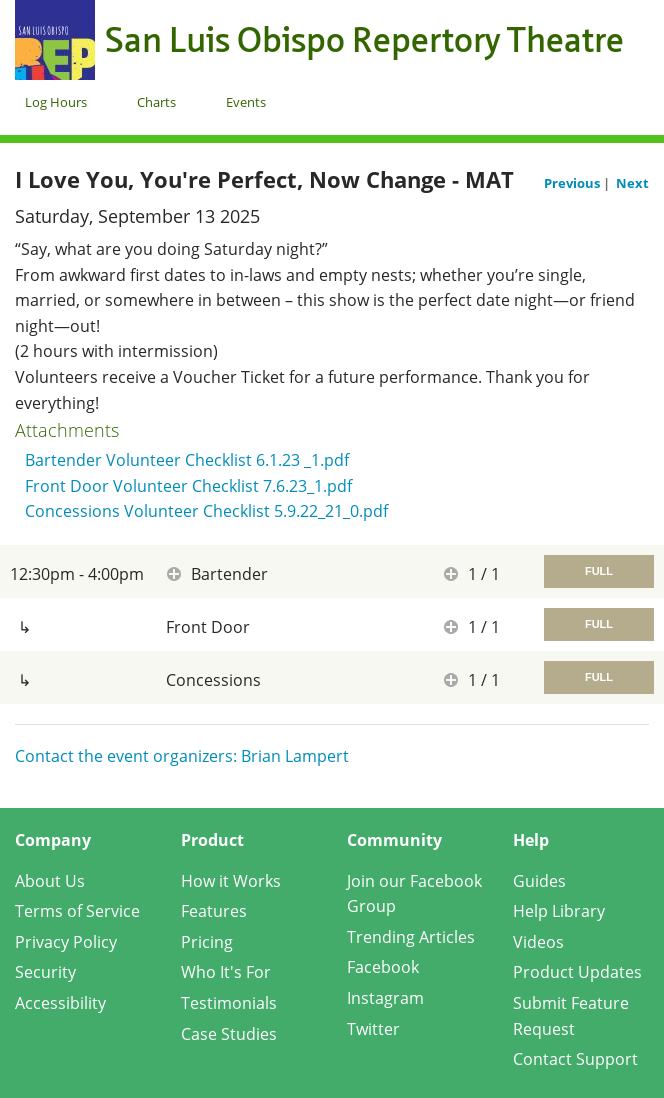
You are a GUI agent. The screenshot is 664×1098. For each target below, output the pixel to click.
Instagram (385, 998)
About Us (50, 881)
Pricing (207, 942)
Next (632, 183)
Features (214, 911)
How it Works (231, 881)
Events (246, 102)
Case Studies (229, 1034)
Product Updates (577, 972)
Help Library (559, 911)
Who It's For (226, 972)
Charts (156, 102)
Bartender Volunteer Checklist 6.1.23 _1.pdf (187, 460)
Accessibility (60, 1003)
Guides (539, 881)
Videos (538, 942)
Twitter (373, 1029)
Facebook (383, 967)
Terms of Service (77, 911)
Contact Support (575, 1059)
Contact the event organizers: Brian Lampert (182, 756)
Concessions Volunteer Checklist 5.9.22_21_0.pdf (206, 511)
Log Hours (56, 102)
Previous (573, 183)
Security (45, 972)
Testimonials (229, 1003)
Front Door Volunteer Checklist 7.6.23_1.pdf (188, 486)
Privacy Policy (66, 942)
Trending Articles (411, 937)
